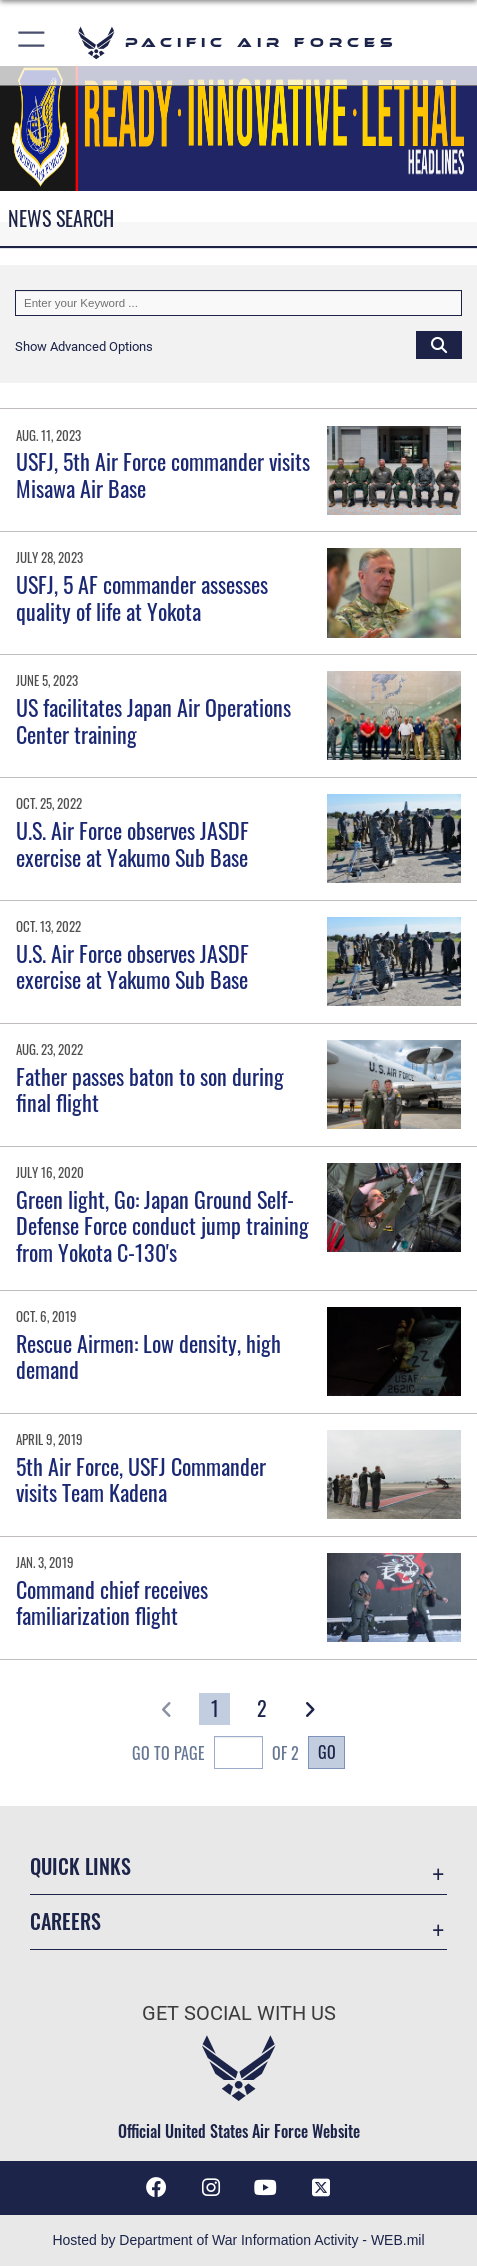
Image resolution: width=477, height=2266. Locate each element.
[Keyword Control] (238, 303)
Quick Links (80, 1866)
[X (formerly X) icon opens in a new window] (321, 2188)
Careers (65, 1921)
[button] (32, 42)
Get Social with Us (239, 2013)
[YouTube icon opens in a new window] (266, 2188)
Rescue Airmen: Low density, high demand (148, 1356)
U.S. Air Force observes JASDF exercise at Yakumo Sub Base (132, 843)
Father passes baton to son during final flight (150, 1089)
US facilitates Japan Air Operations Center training (153, 720)
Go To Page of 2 (215, 1755)
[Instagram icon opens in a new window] (211, 2188)
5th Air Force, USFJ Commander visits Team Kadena (141, 1479)
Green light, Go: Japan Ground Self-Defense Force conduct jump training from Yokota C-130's (162, 1225)
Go (327, 1751)
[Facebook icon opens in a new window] (156, 2188)
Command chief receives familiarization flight (112, 1602)
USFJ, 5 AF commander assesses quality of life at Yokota (142, 597)
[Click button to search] (439, 344)
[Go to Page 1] (214, 1709)
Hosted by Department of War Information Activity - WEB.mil (238, 2240)
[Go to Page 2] (262, 1709)
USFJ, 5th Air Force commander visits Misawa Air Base (163, 474)
